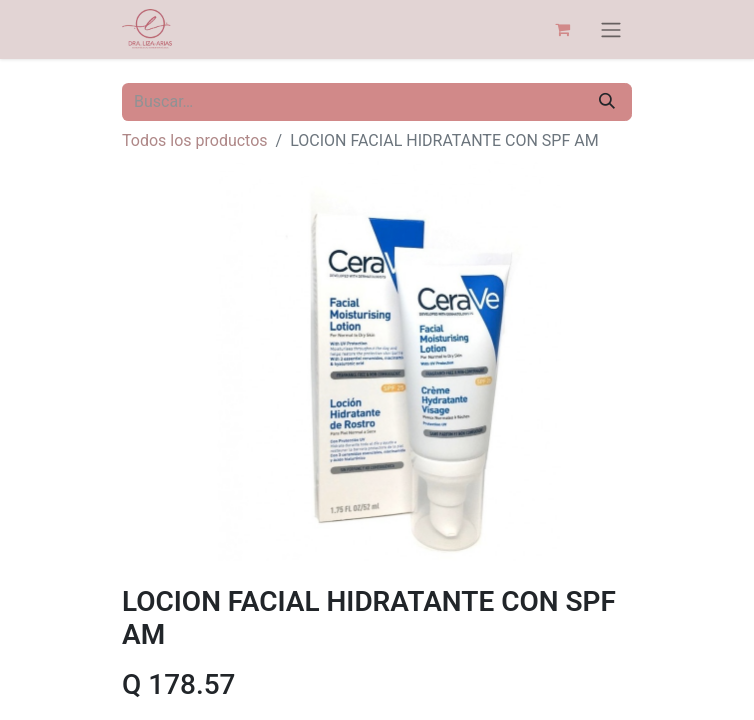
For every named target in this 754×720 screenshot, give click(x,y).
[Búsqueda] (607, 102)
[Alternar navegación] (611, 29)
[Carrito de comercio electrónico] (562, 29)
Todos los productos (195, 140)
